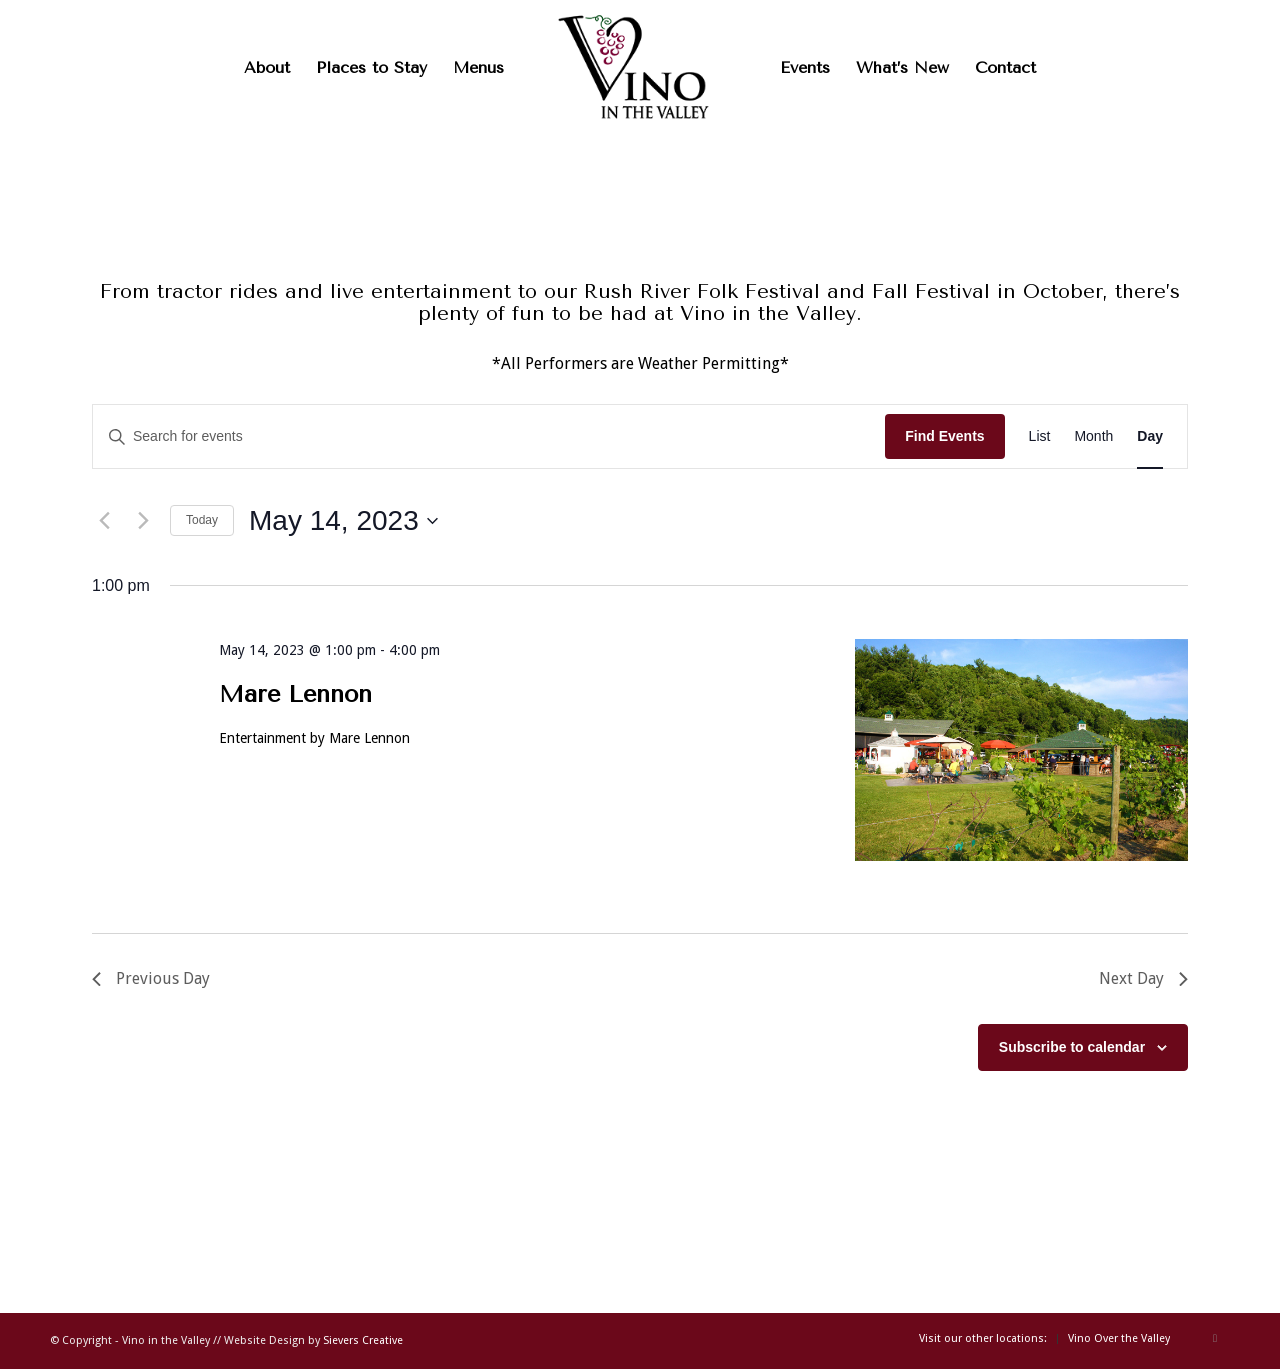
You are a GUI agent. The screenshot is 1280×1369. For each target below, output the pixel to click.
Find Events (944, 436)
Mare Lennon (295, 694)
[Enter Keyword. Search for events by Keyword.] (489, 436)
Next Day (1143, 978)
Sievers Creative (363, 1340)
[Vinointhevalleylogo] (640, 67)
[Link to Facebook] (1215, 1338)
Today (202, 520)
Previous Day (151, 978)
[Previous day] (104, 521)
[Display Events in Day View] (1150, 436)
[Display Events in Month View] (1093, 436)
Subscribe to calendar (1072, 1047)
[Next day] (143, 521)
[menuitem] (267, 67)
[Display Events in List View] (1040, 436)
